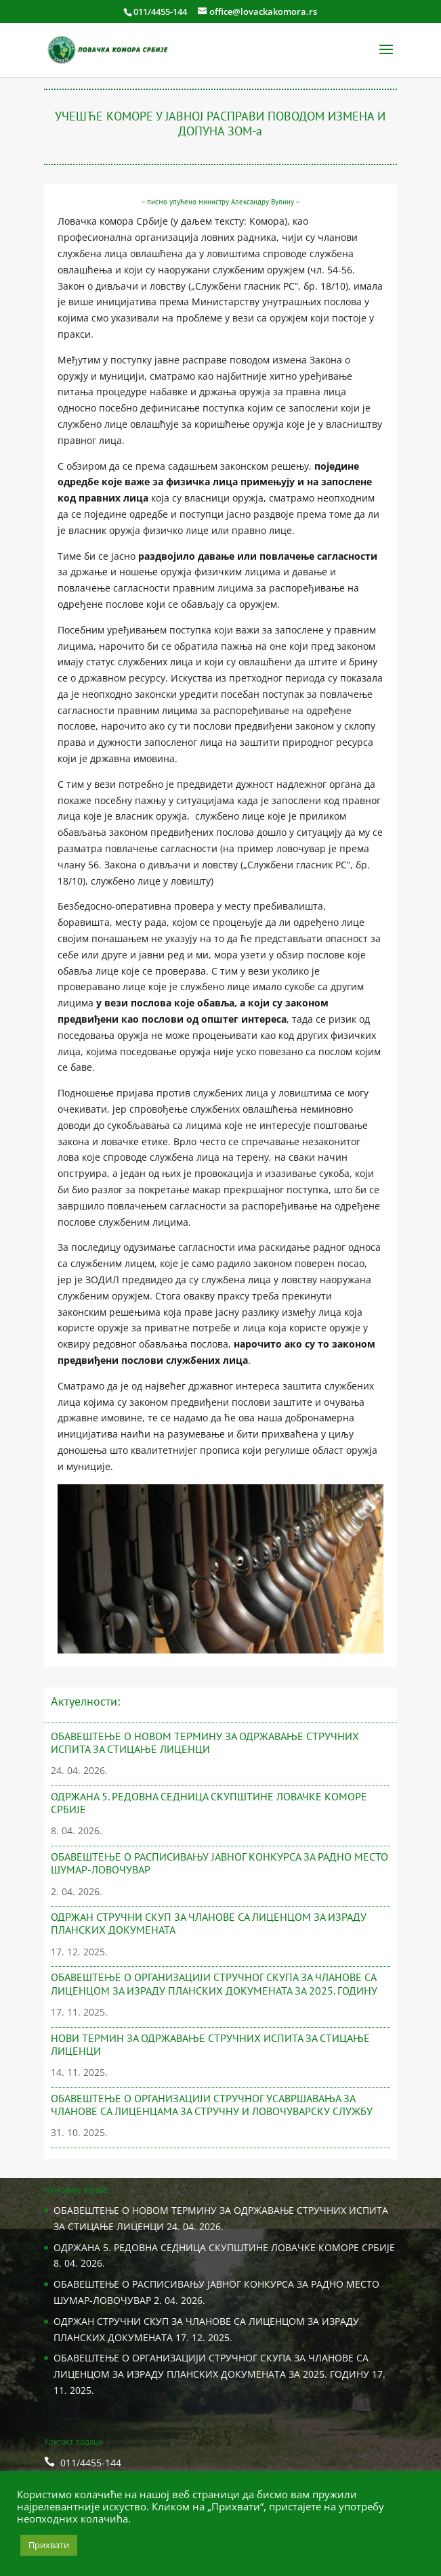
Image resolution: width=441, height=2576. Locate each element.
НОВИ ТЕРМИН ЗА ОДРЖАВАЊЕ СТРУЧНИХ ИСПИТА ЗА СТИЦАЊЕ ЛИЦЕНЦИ (210, 2044)
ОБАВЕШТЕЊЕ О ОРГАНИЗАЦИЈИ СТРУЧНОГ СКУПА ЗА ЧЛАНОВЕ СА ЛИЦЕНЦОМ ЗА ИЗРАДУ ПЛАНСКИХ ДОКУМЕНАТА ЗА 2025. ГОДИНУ (214, 1983)
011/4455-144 (160, 11)
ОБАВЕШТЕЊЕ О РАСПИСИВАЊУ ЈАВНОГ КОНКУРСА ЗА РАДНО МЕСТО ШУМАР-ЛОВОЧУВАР (219, 1863)
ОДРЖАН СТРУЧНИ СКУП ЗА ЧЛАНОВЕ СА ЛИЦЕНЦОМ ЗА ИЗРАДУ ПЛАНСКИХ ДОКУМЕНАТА (208, 1923)
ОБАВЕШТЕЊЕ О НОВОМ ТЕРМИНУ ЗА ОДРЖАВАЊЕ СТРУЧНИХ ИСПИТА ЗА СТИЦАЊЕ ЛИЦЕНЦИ (205, 1742)
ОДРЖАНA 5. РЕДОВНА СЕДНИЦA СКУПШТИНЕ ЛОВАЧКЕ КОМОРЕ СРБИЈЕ (209, 1803)
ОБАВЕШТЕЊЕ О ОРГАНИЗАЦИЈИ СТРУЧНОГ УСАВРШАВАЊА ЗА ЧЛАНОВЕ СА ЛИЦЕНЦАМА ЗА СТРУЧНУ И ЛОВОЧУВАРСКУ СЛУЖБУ (212, 2104)
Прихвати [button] (48, 2545)
